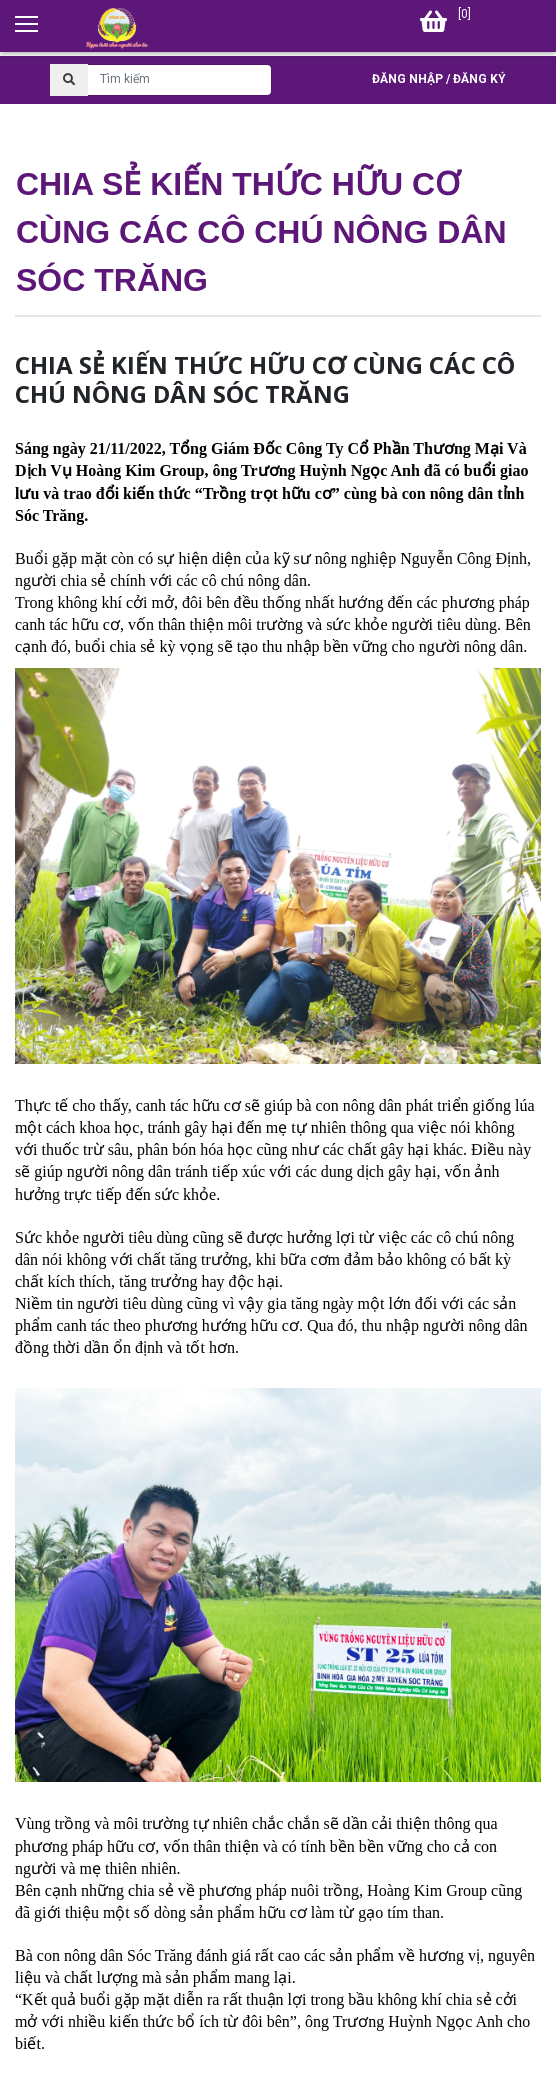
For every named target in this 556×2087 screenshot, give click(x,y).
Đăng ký (479, 79)
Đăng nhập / (411, 79)
